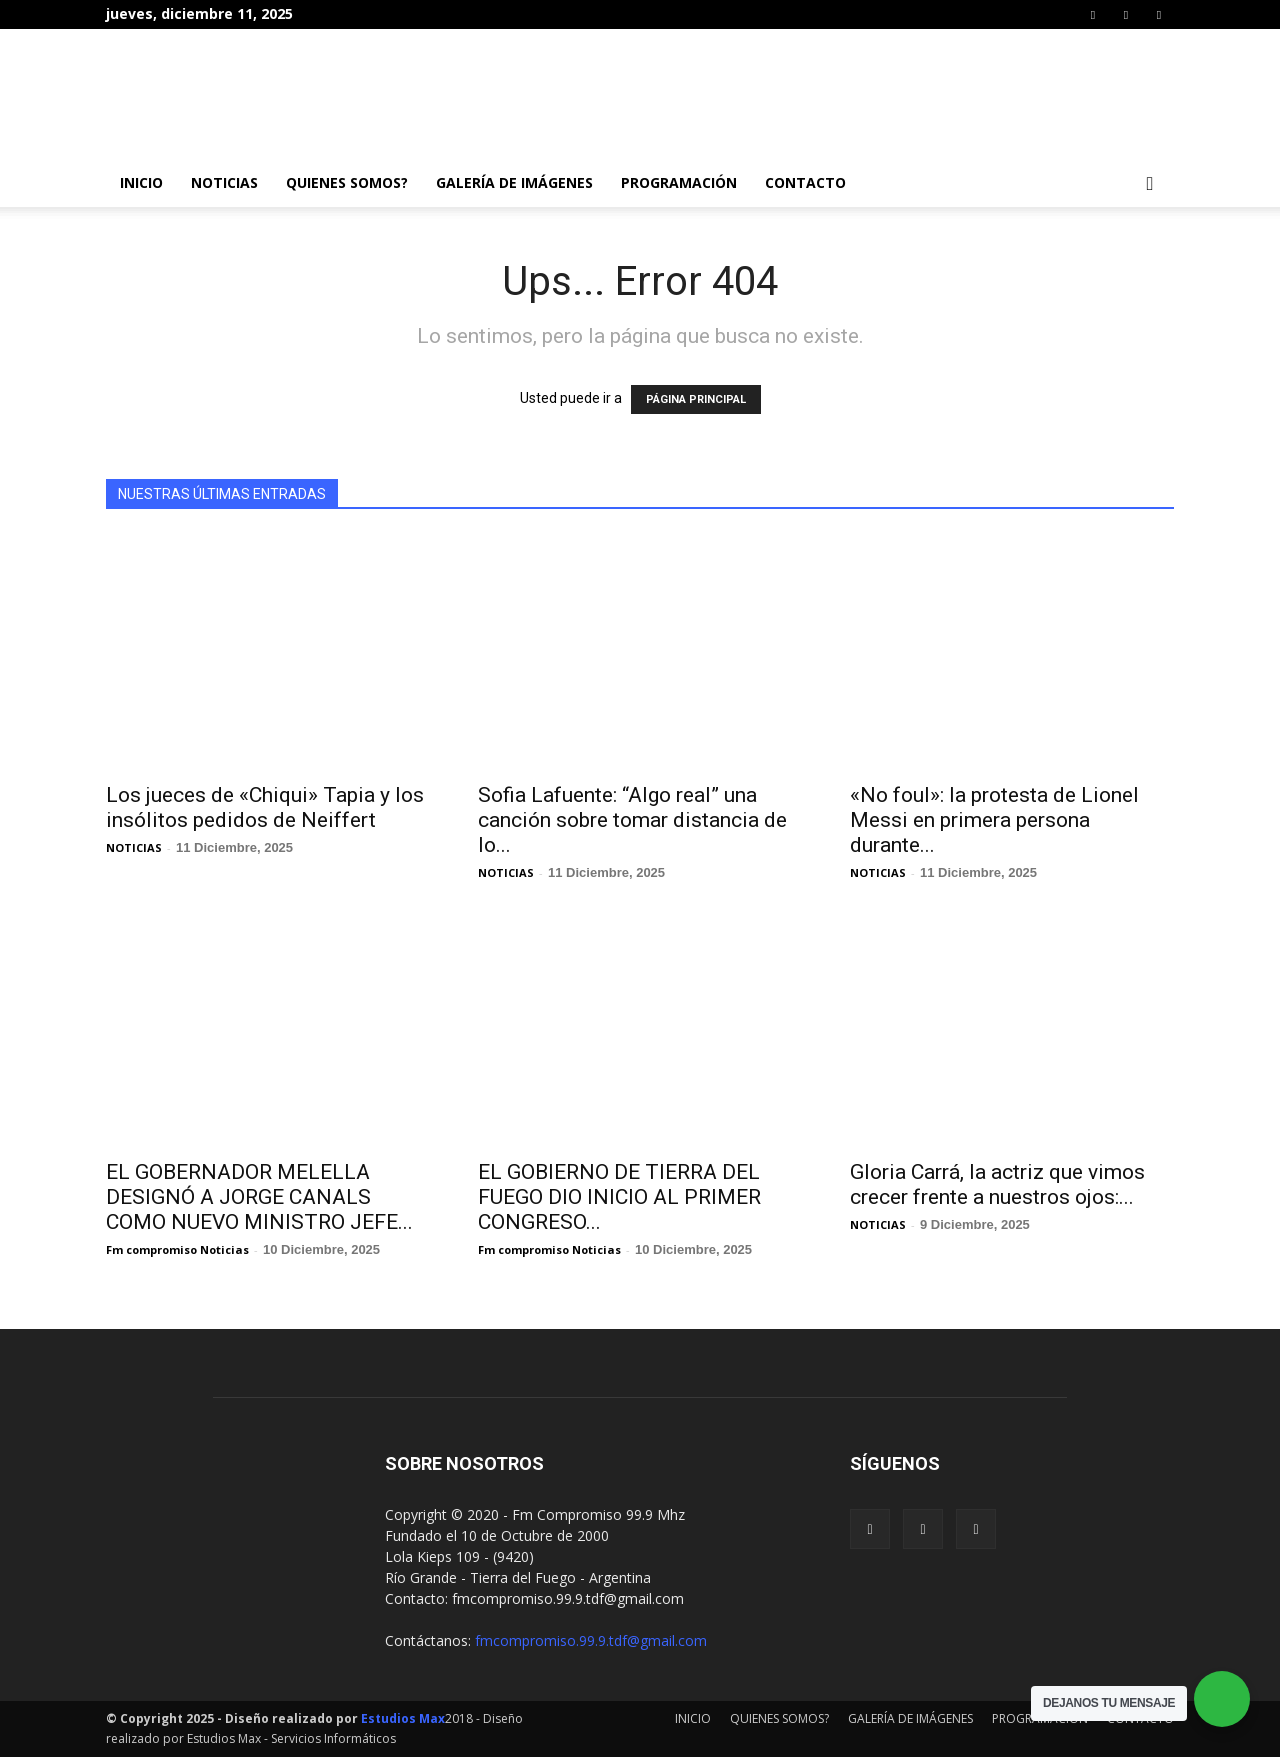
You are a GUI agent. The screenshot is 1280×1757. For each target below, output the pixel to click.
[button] (1150, 184)
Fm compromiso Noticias (177, 1249)
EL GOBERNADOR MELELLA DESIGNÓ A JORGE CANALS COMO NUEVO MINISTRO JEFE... (259, 1197)
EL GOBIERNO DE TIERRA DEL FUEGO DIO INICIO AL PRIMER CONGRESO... (619, 1197)
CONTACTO (805, 182)
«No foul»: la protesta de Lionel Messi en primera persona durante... (994, 820)
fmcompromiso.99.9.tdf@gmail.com (591, 1640)
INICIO (141, 182)
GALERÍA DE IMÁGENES (514, 182)
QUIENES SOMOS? (347, 182)
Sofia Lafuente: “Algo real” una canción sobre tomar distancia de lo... (632, 820)
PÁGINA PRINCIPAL (696, 399)
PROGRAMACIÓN (679, 182)
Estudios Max (403, 1718)
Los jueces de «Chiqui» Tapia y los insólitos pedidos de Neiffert (265, 807)
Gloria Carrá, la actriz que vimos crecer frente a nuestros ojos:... (997, 1184)
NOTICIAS (224, 182)
